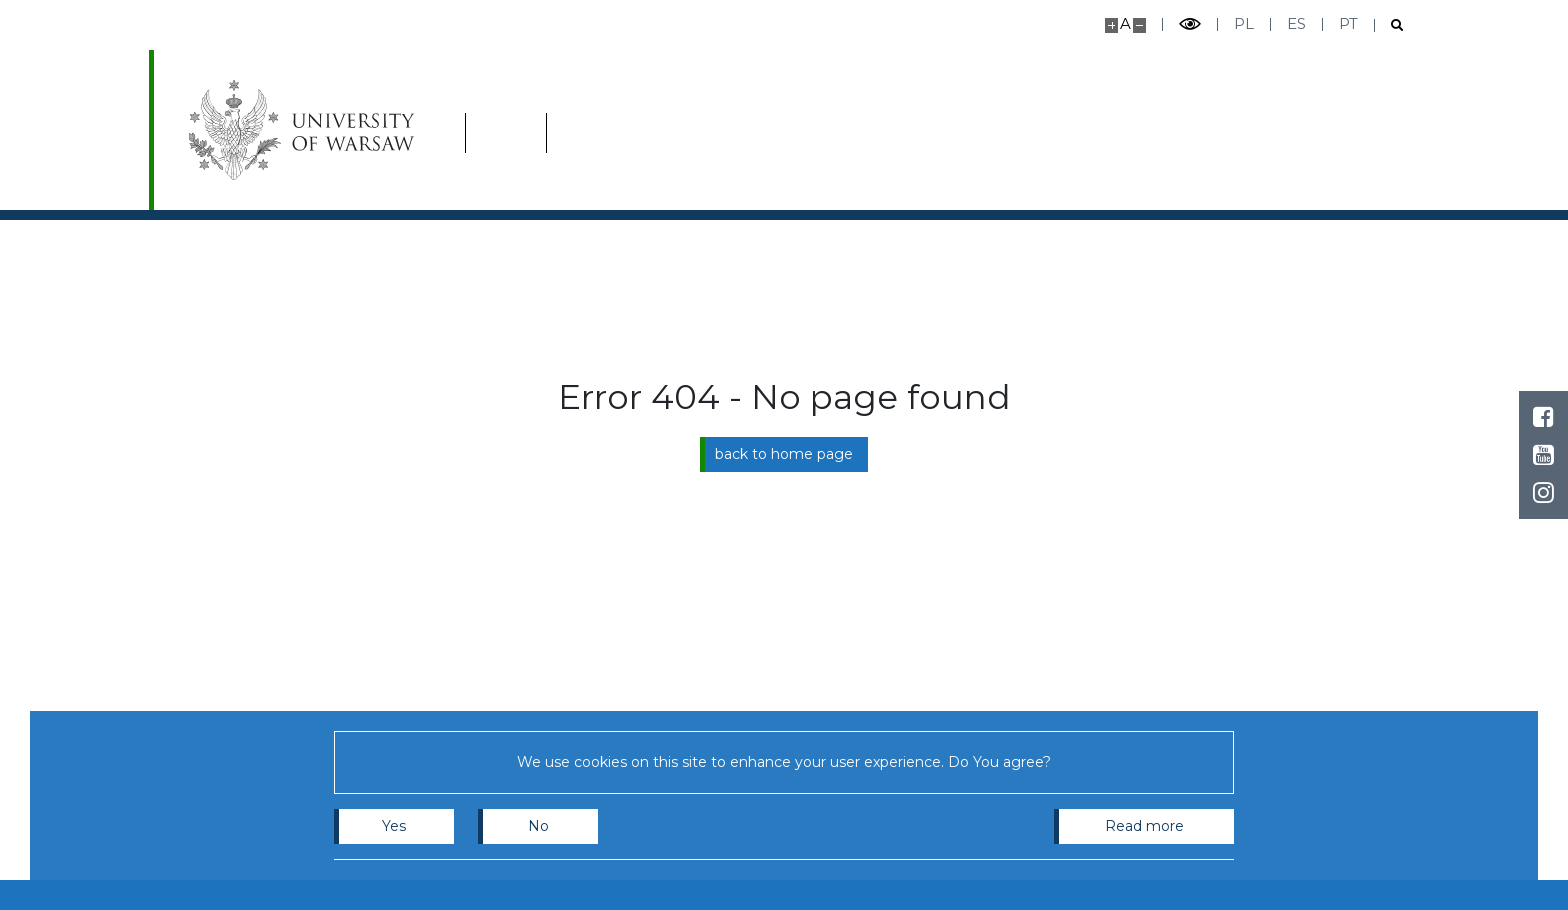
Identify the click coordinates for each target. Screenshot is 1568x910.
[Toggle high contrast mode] (1190, 24)
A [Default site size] (1125, 23)
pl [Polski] (1244, 23)
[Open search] (1389, 25)
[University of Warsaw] (306, 130)
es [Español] (1296, 23)
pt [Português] (1348, 23)
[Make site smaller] (1139, 25)
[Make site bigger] (1111, 25)
